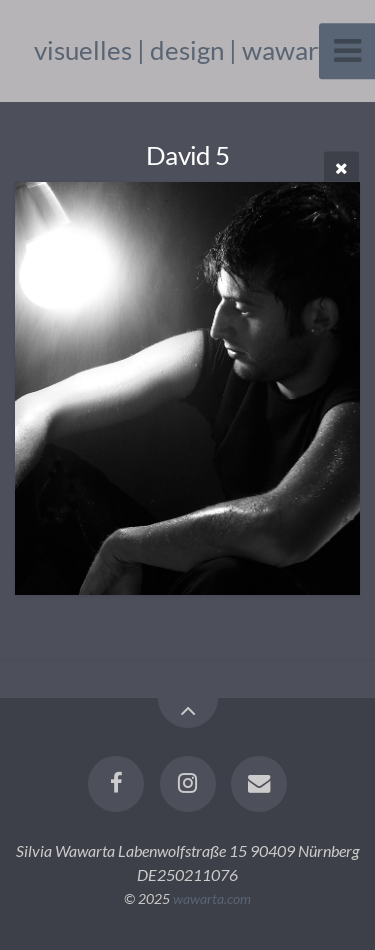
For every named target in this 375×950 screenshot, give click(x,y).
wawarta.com (212, 898)
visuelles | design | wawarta (187, 50)
